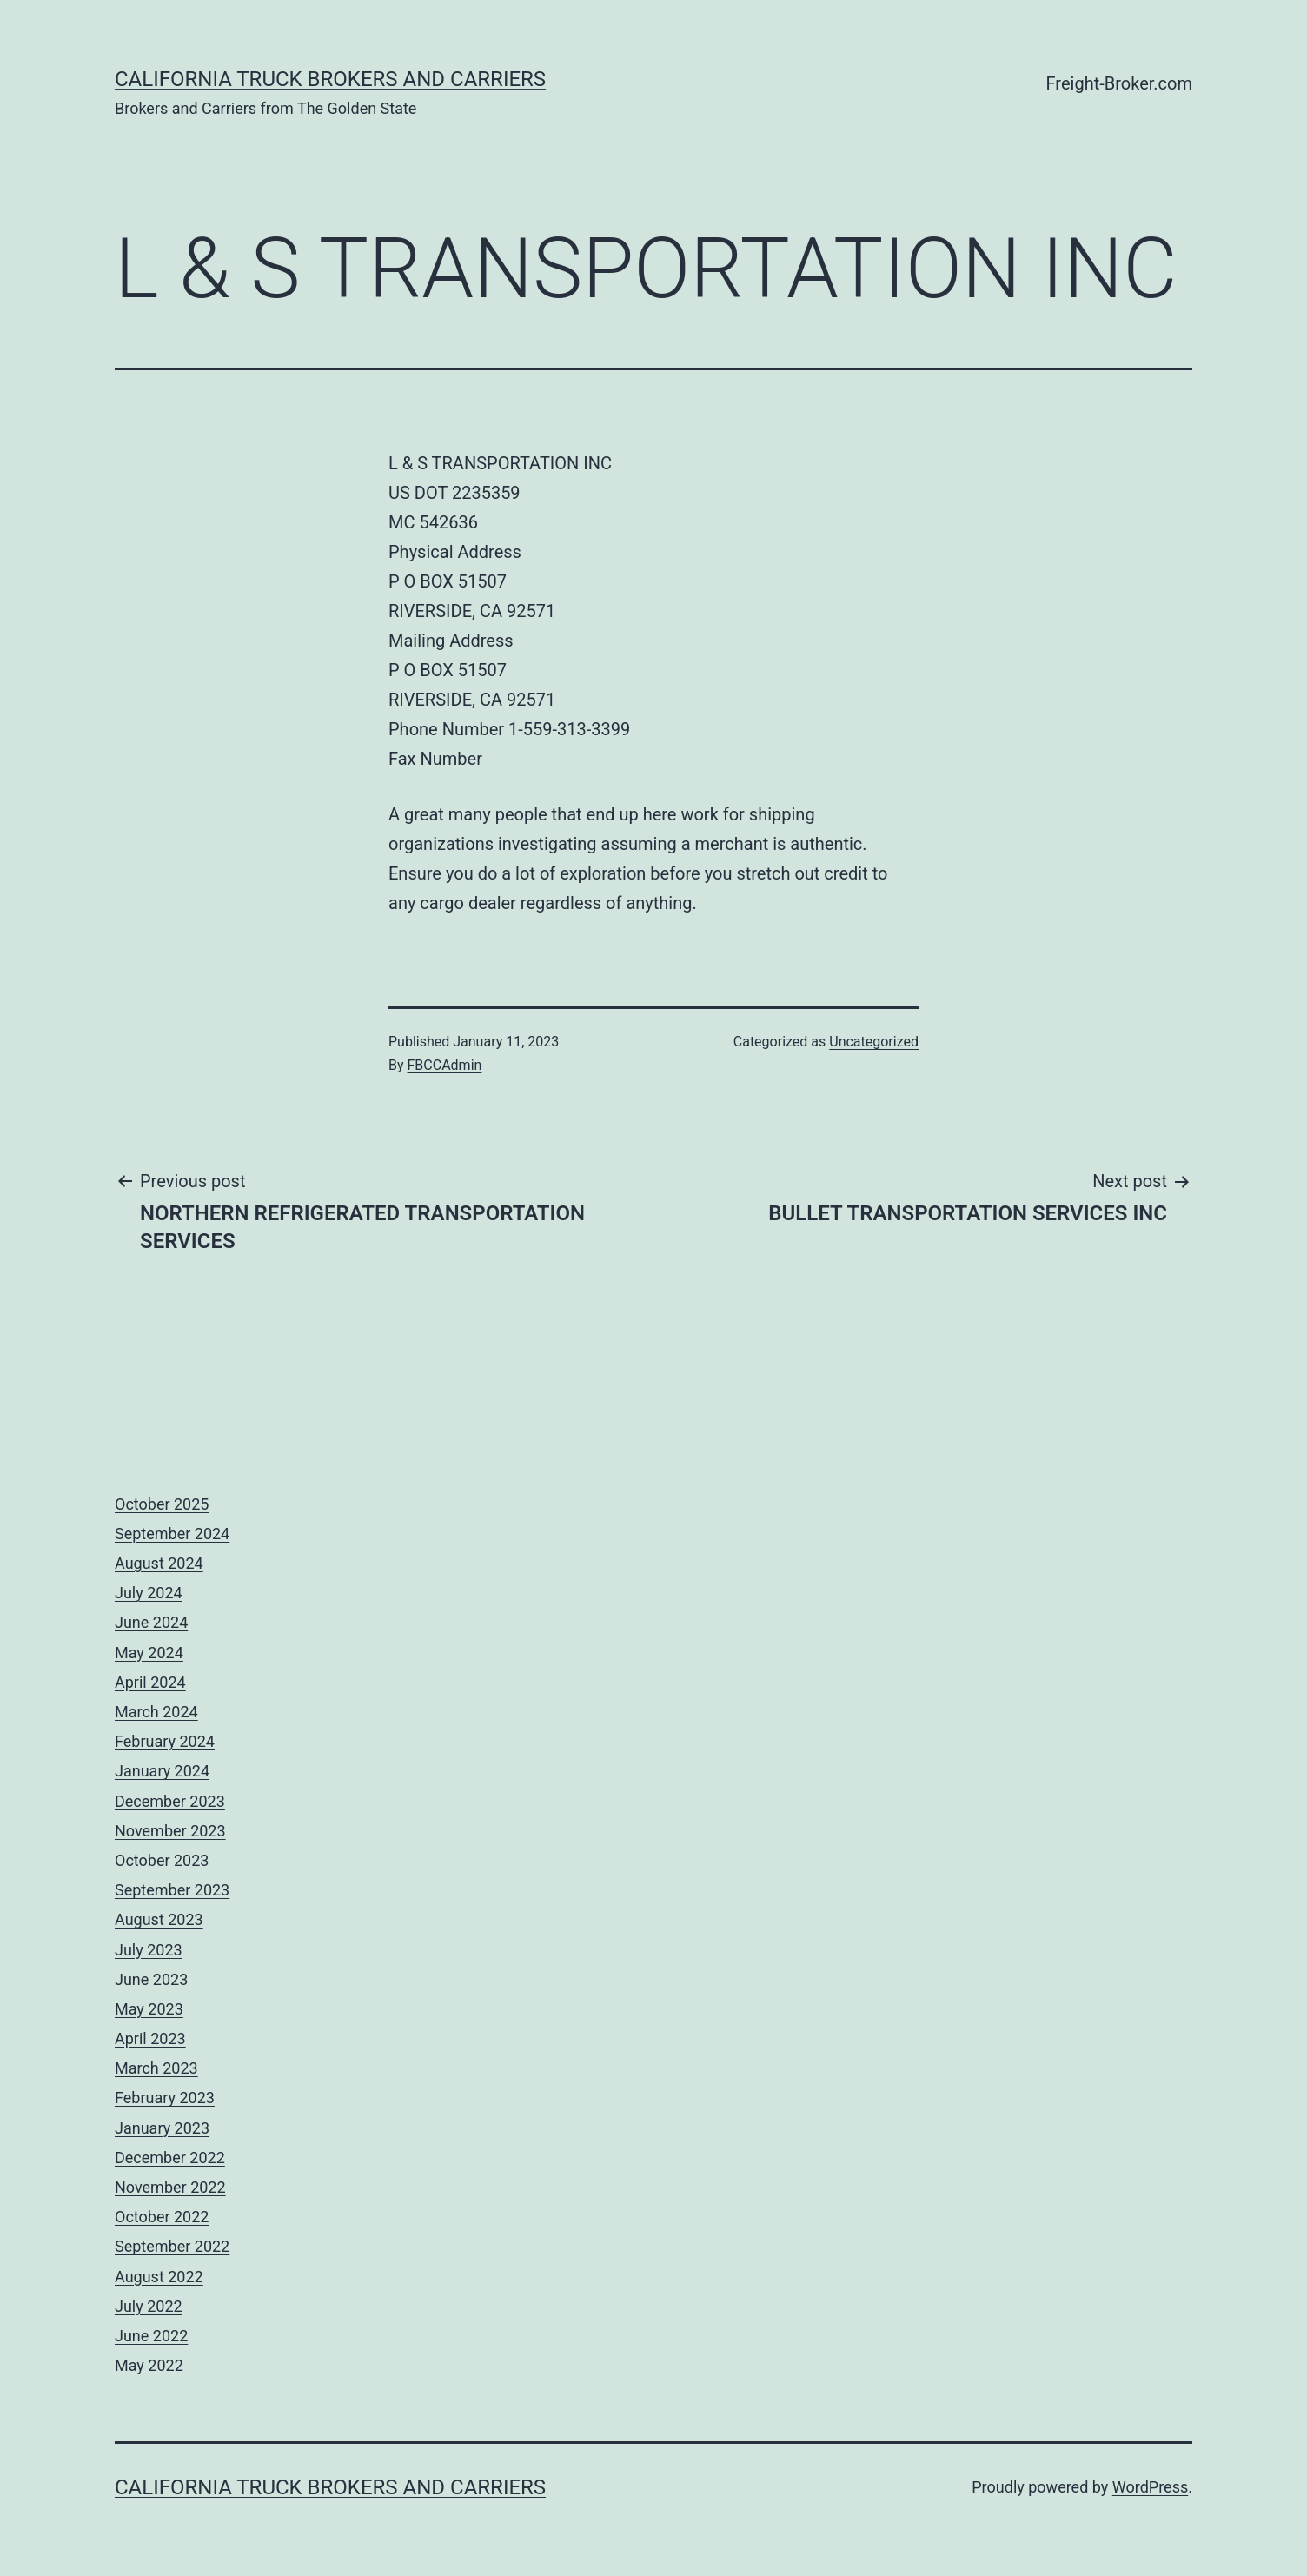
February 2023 (165, 2097)
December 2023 (170, 1801)
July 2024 (148, 1592)
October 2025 (162, 1504)
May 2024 (149, 1652)
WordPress (1150, 2487)
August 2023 (159, 1919)
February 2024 (165, 1741)
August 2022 (159, 2276)
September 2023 (172, 1890)
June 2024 (151, 1622)
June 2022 (151, 2336)
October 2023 (162, 1860)
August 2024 (159, 1563)
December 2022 (170, 2157)
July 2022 (148, 2306)
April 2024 (150, 1682)
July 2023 (148, 1950)
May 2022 (149, 2365)
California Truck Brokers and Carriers (330, 79)
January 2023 (162, 2128)
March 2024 (156, 1712)
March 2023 (156, 2068)
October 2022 (162, 2217)
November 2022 (170, 2187)
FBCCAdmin (445, 1065)
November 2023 (170, 1831)
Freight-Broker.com (1119, 83)
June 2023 (151, 1979)
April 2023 (150, 2038)
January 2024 (162, 1771)
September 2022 (172, 2246)
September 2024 (172, 1533)
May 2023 (149, 2009)
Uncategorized (874, 1041)
